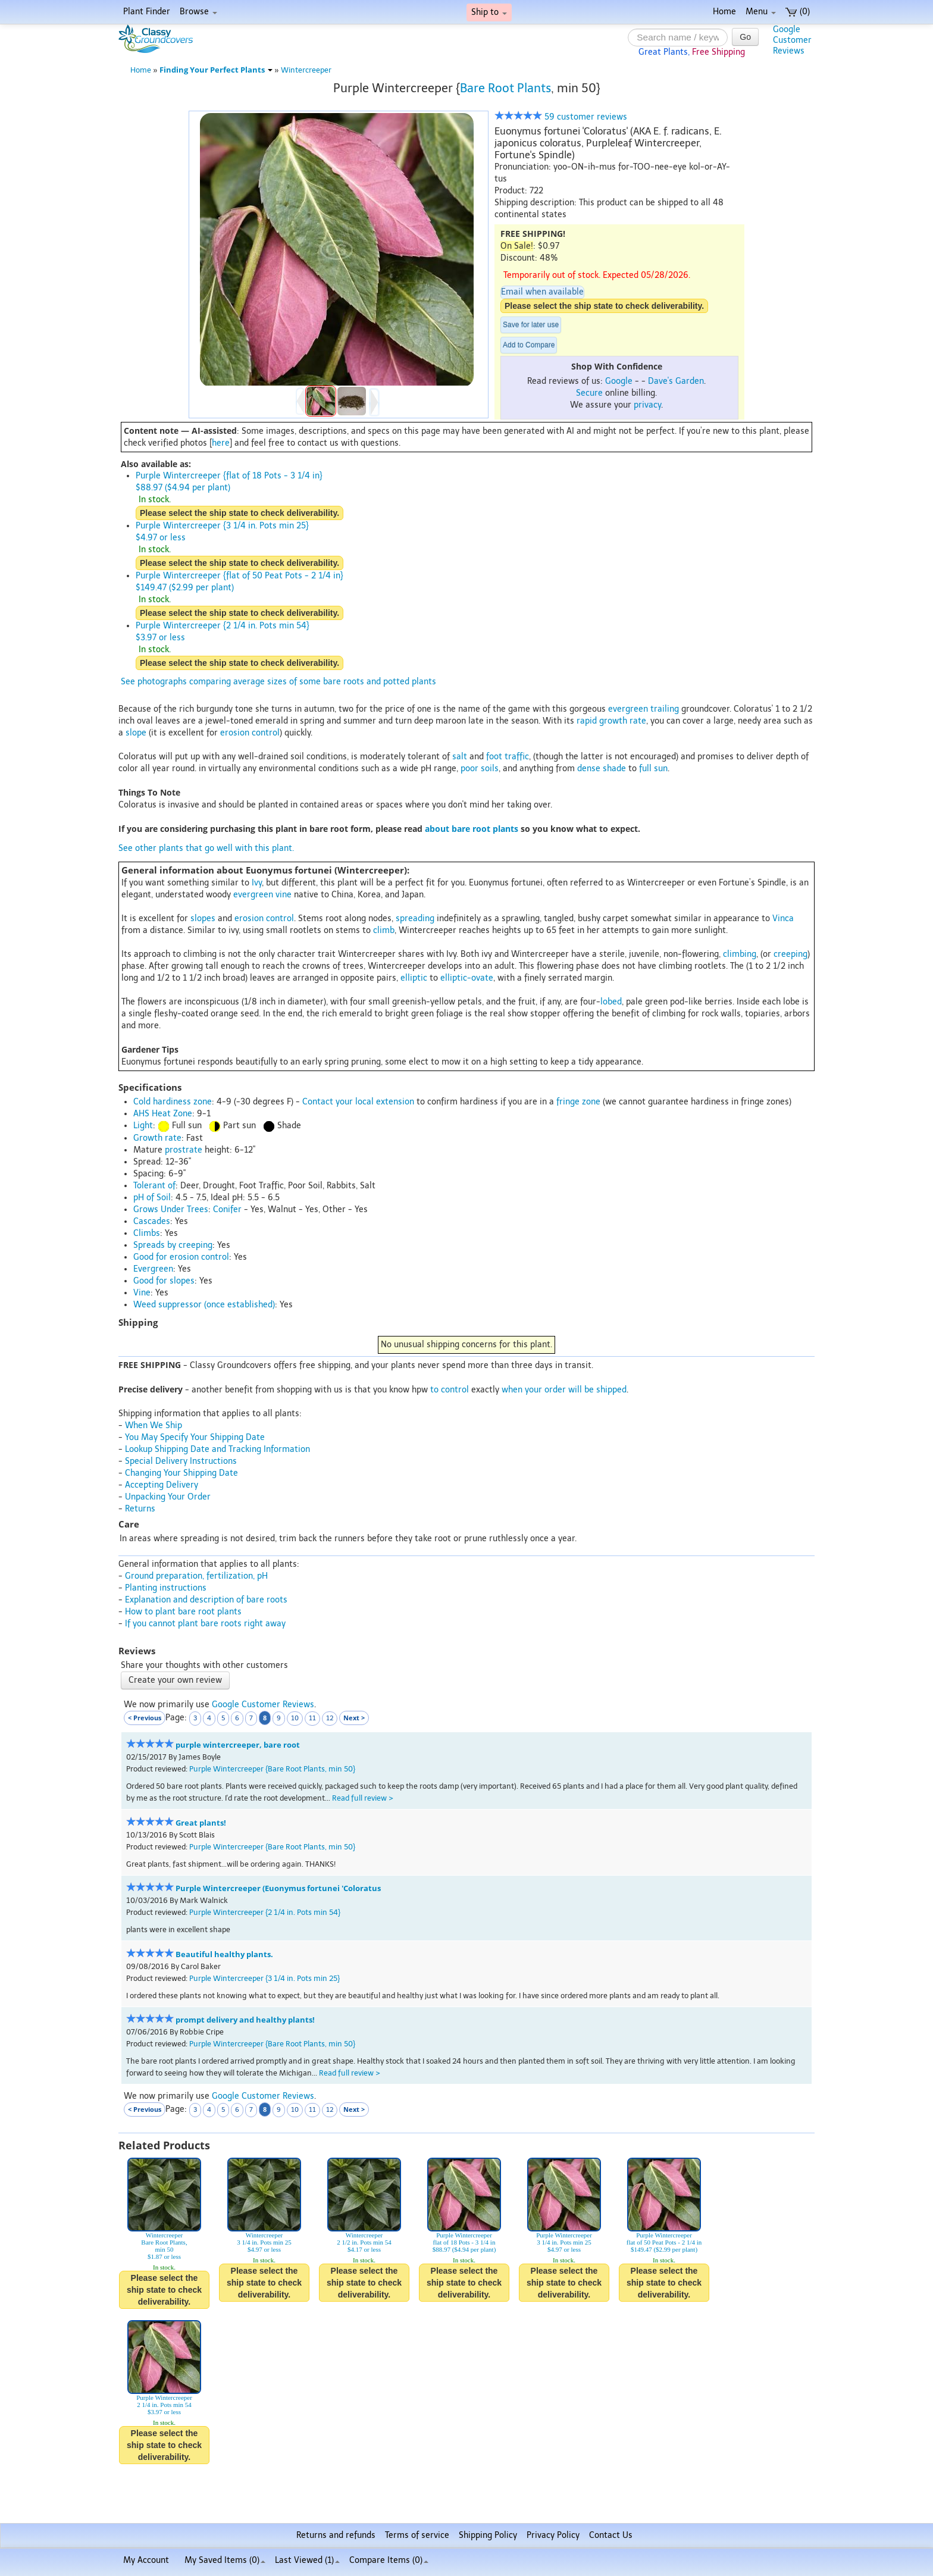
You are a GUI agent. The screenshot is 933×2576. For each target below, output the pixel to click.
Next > (354, 1717)
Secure (589, 393)
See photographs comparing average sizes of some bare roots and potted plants (278, 682)
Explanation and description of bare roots (206, 1600)
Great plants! (201, 1823)
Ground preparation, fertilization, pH (196, 1576)
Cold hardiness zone (172, 1102)
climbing (739, 954)
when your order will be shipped (564, 1390)
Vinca (783, 918)
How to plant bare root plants (183, 1612)
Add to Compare (529, 345)
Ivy (257, 883)
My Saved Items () (224, 2560)
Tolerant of (154, 1186)
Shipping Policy (488, 2535)
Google (619, 381)
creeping (790, 954)
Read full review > (362, 1798)
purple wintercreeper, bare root (238, 1745)
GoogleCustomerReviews (792, 40)
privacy (647, 405)
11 (312, 1718)
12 (329, 1718)
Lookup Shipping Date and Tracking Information (217, 1449)
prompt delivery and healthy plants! (245, 2020)
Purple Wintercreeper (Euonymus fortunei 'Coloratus (278, 1888)
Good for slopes (164, 1281)
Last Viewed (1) (307, 2560)
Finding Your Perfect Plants (216, 70)
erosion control (250, 733)
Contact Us (611, 2535)
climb (384, 930)
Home (724, 12)
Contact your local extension (358, 1102)
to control (449, 1390)
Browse (198, 12)
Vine (142, 1293)
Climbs (146, 1233)
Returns (140, 1509)
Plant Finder (146, 12)
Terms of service (417, 2535)
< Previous (144, 1717)
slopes (202, 918)
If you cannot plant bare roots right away (205, 1624)
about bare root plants (471, 828)
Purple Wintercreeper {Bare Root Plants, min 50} (272, 1768)
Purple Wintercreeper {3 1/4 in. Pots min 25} (264, 1978)
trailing (664, 709)
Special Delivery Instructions (181, 1461)
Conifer (227, 1209)
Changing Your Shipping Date (181, 1473)
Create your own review (175, 1680)
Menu (761, 12)
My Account (146, 2560)
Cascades (151, 1221)
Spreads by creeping (172, 1245)
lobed (611, 1002)
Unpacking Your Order (168, 1497)
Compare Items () (388, 2560)
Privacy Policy (553, 2535)
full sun (653, 768)
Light (143, 1125)
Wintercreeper (306, 69)
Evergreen (153, 1269)
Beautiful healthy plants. (224, 1954)
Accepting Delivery (161, 1485)
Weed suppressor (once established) (204, 1305)
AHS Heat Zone (162, 1114)
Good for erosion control (181, 1257)
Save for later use (531, 325)
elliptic (413, 978)
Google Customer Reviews (263, 1704)
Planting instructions (165, 1588)
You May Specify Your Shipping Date (195, 1437)
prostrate (183, 1150)
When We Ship (153, 1425)
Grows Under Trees (170, 1209)
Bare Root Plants (505, 88)
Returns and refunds (335, 2535)
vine (283, 895)
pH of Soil (152, 1197)
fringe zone (578, 1102)
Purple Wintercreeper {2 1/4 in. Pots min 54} (264, 1912)
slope (136, 733)
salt (459, 757)
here (221, 443)
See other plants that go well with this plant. (206, 848)
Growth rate (157, 1138)
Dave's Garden (676, 381)
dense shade (601, 768)
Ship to (489, 12)
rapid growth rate (611, 721)
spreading (415, 918)
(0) (797, 12)
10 (295, 1718)
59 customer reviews (560, 117)
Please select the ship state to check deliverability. (604, 306)
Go (745, 37)
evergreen (628, 709)
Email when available (542, 292)
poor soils (480, 768)
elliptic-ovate (466, 978)
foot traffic (507, 757)
